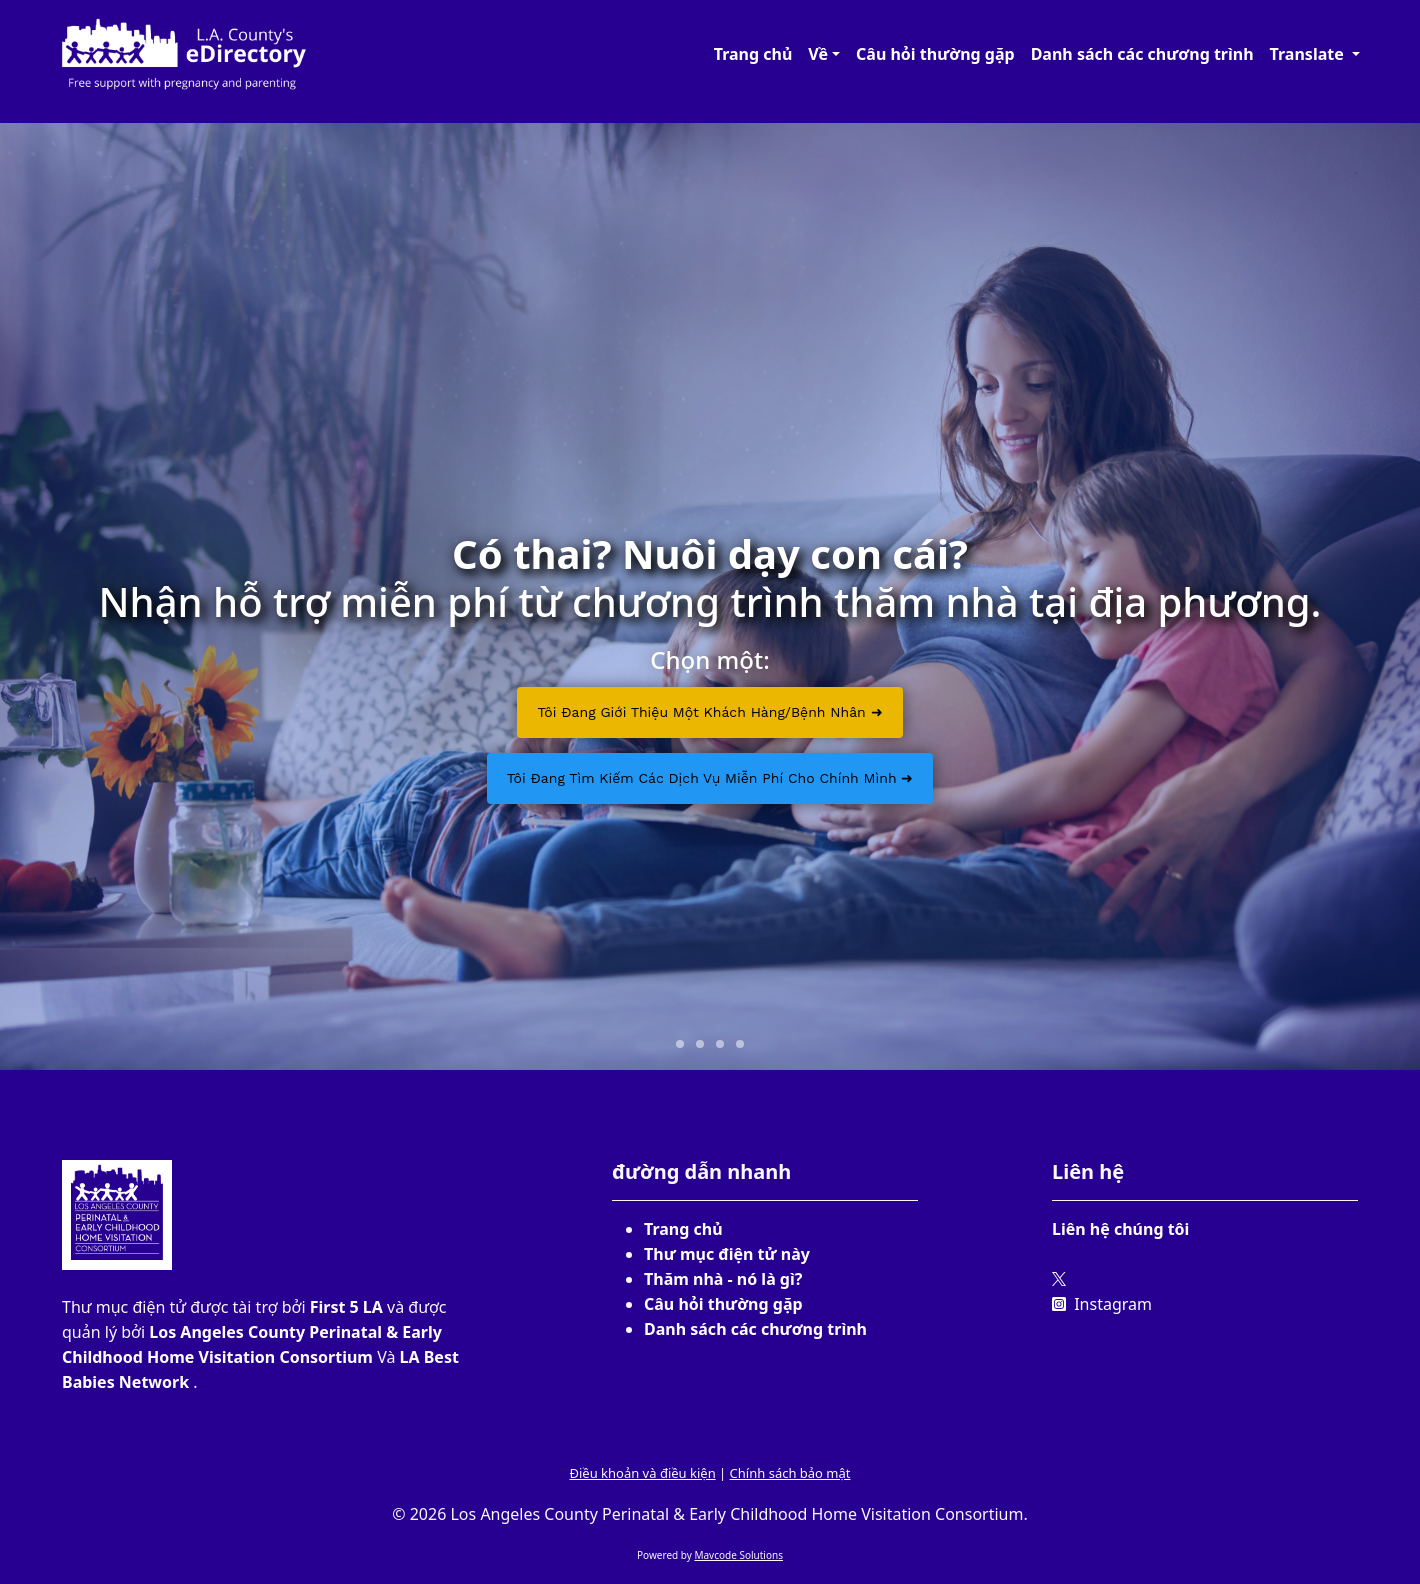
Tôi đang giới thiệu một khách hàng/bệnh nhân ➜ (709, 712)
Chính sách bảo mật (790, 1473)
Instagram (1102, 1304)
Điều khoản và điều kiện (642, 1473)
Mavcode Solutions (738, 1555)
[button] (824, 54)
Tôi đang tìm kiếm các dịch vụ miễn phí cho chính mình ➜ (710, 778)
